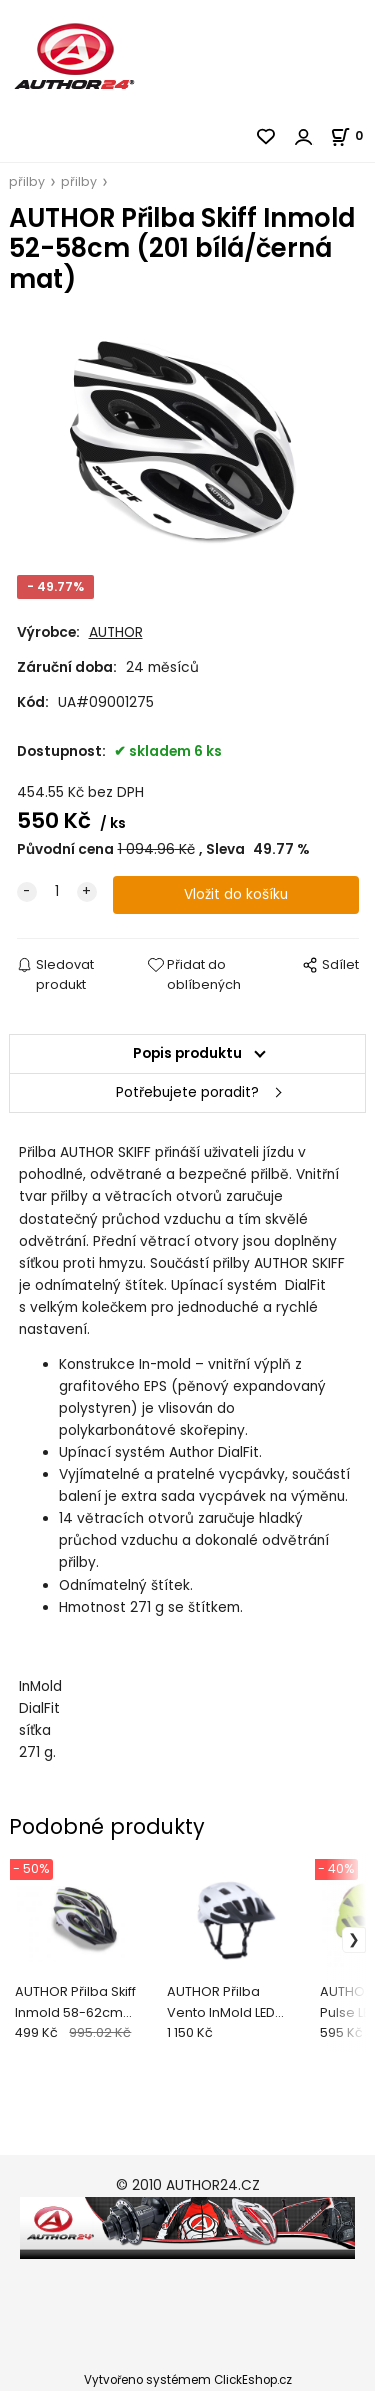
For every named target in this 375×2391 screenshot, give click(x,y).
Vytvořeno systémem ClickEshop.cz (188, 2380)
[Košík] (352, 135)
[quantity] (57, 892)
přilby (27, 181)
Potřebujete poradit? (187, 1092)
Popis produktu (187, 1053)
